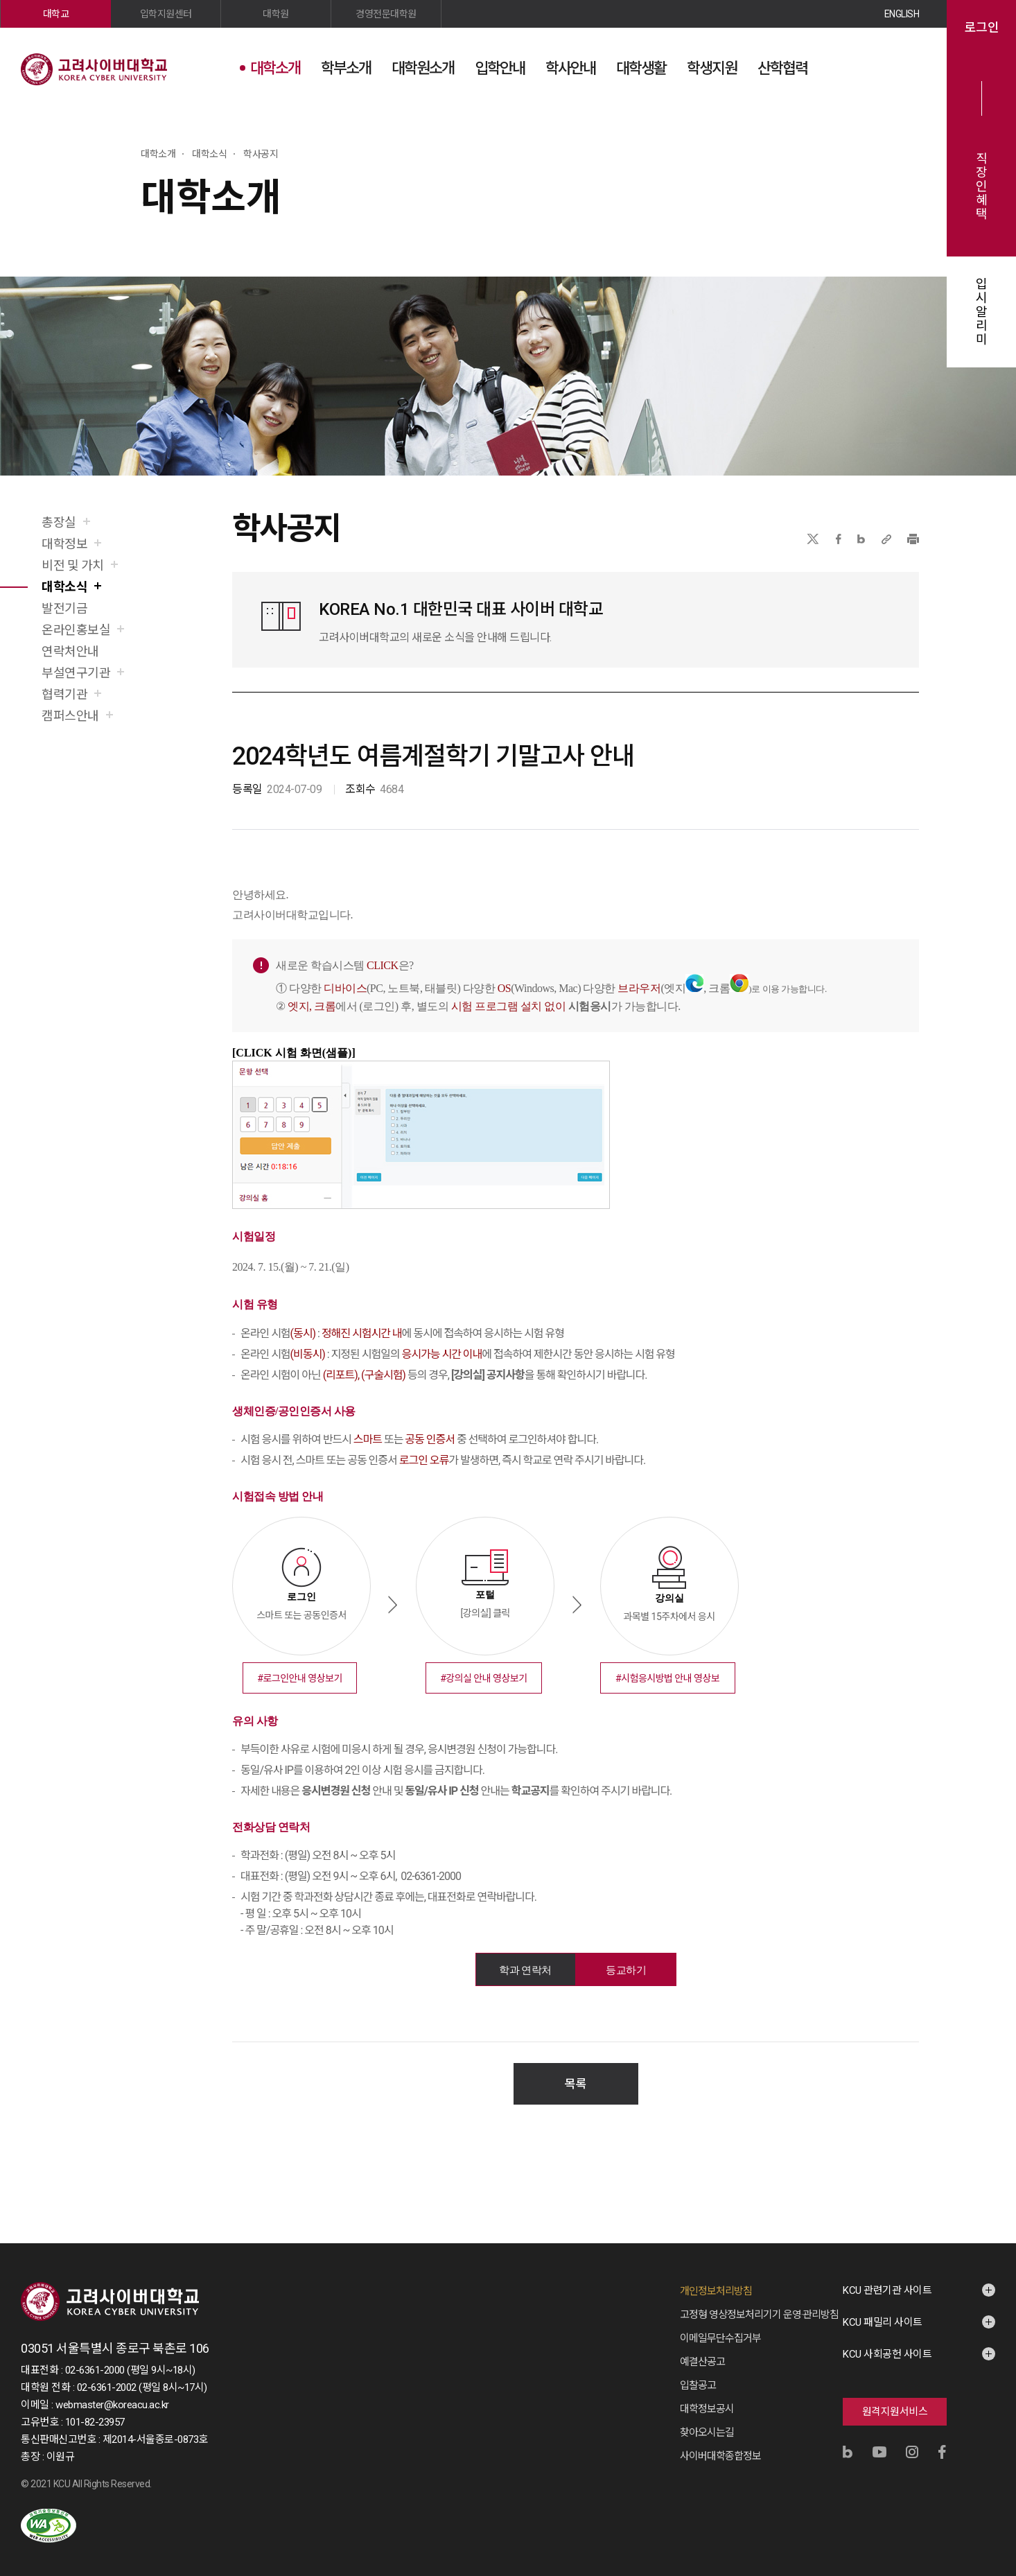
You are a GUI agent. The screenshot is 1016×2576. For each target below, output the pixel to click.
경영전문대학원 (386, 13)
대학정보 (64, 544)
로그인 (981, 27)
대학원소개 (423, 68)
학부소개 (346, 68)
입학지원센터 (166, 13)
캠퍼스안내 (70, 715)
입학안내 (500, 68)
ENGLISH (902, 13)
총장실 (59, 522)
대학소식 (64, 587)
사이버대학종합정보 (720, 2442)
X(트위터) (812, 539)
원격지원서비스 (895, 2398)
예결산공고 (702, 2348)
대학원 (276, 13)
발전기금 (64, 608)
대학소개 (275, 68)
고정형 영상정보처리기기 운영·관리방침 (759, 2301)
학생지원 (712, 68)
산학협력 (782, 68)
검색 (874, 67)
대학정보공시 (707, 2395)
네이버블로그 (861, 539)
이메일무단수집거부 (720, 2324)
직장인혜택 (982, 186)
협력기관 (64, 694)
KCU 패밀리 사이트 (882, 2308)
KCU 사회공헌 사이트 (887, 2340)
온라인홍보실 (76, 630)
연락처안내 (70, 651)
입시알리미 (982, 312)
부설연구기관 (76, 672)
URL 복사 (886, 539)
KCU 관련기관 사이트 (887, 2276)
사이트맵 (908, 67)
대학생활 (641, 68)
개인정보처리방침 (716, 2277)
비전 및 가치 (73, 565)
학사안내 (570, 68)
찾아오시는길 (707, 2418)
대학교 (56, 13)
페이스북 (838, 539)
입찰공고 (698, 2371)
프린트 (913, 539)
